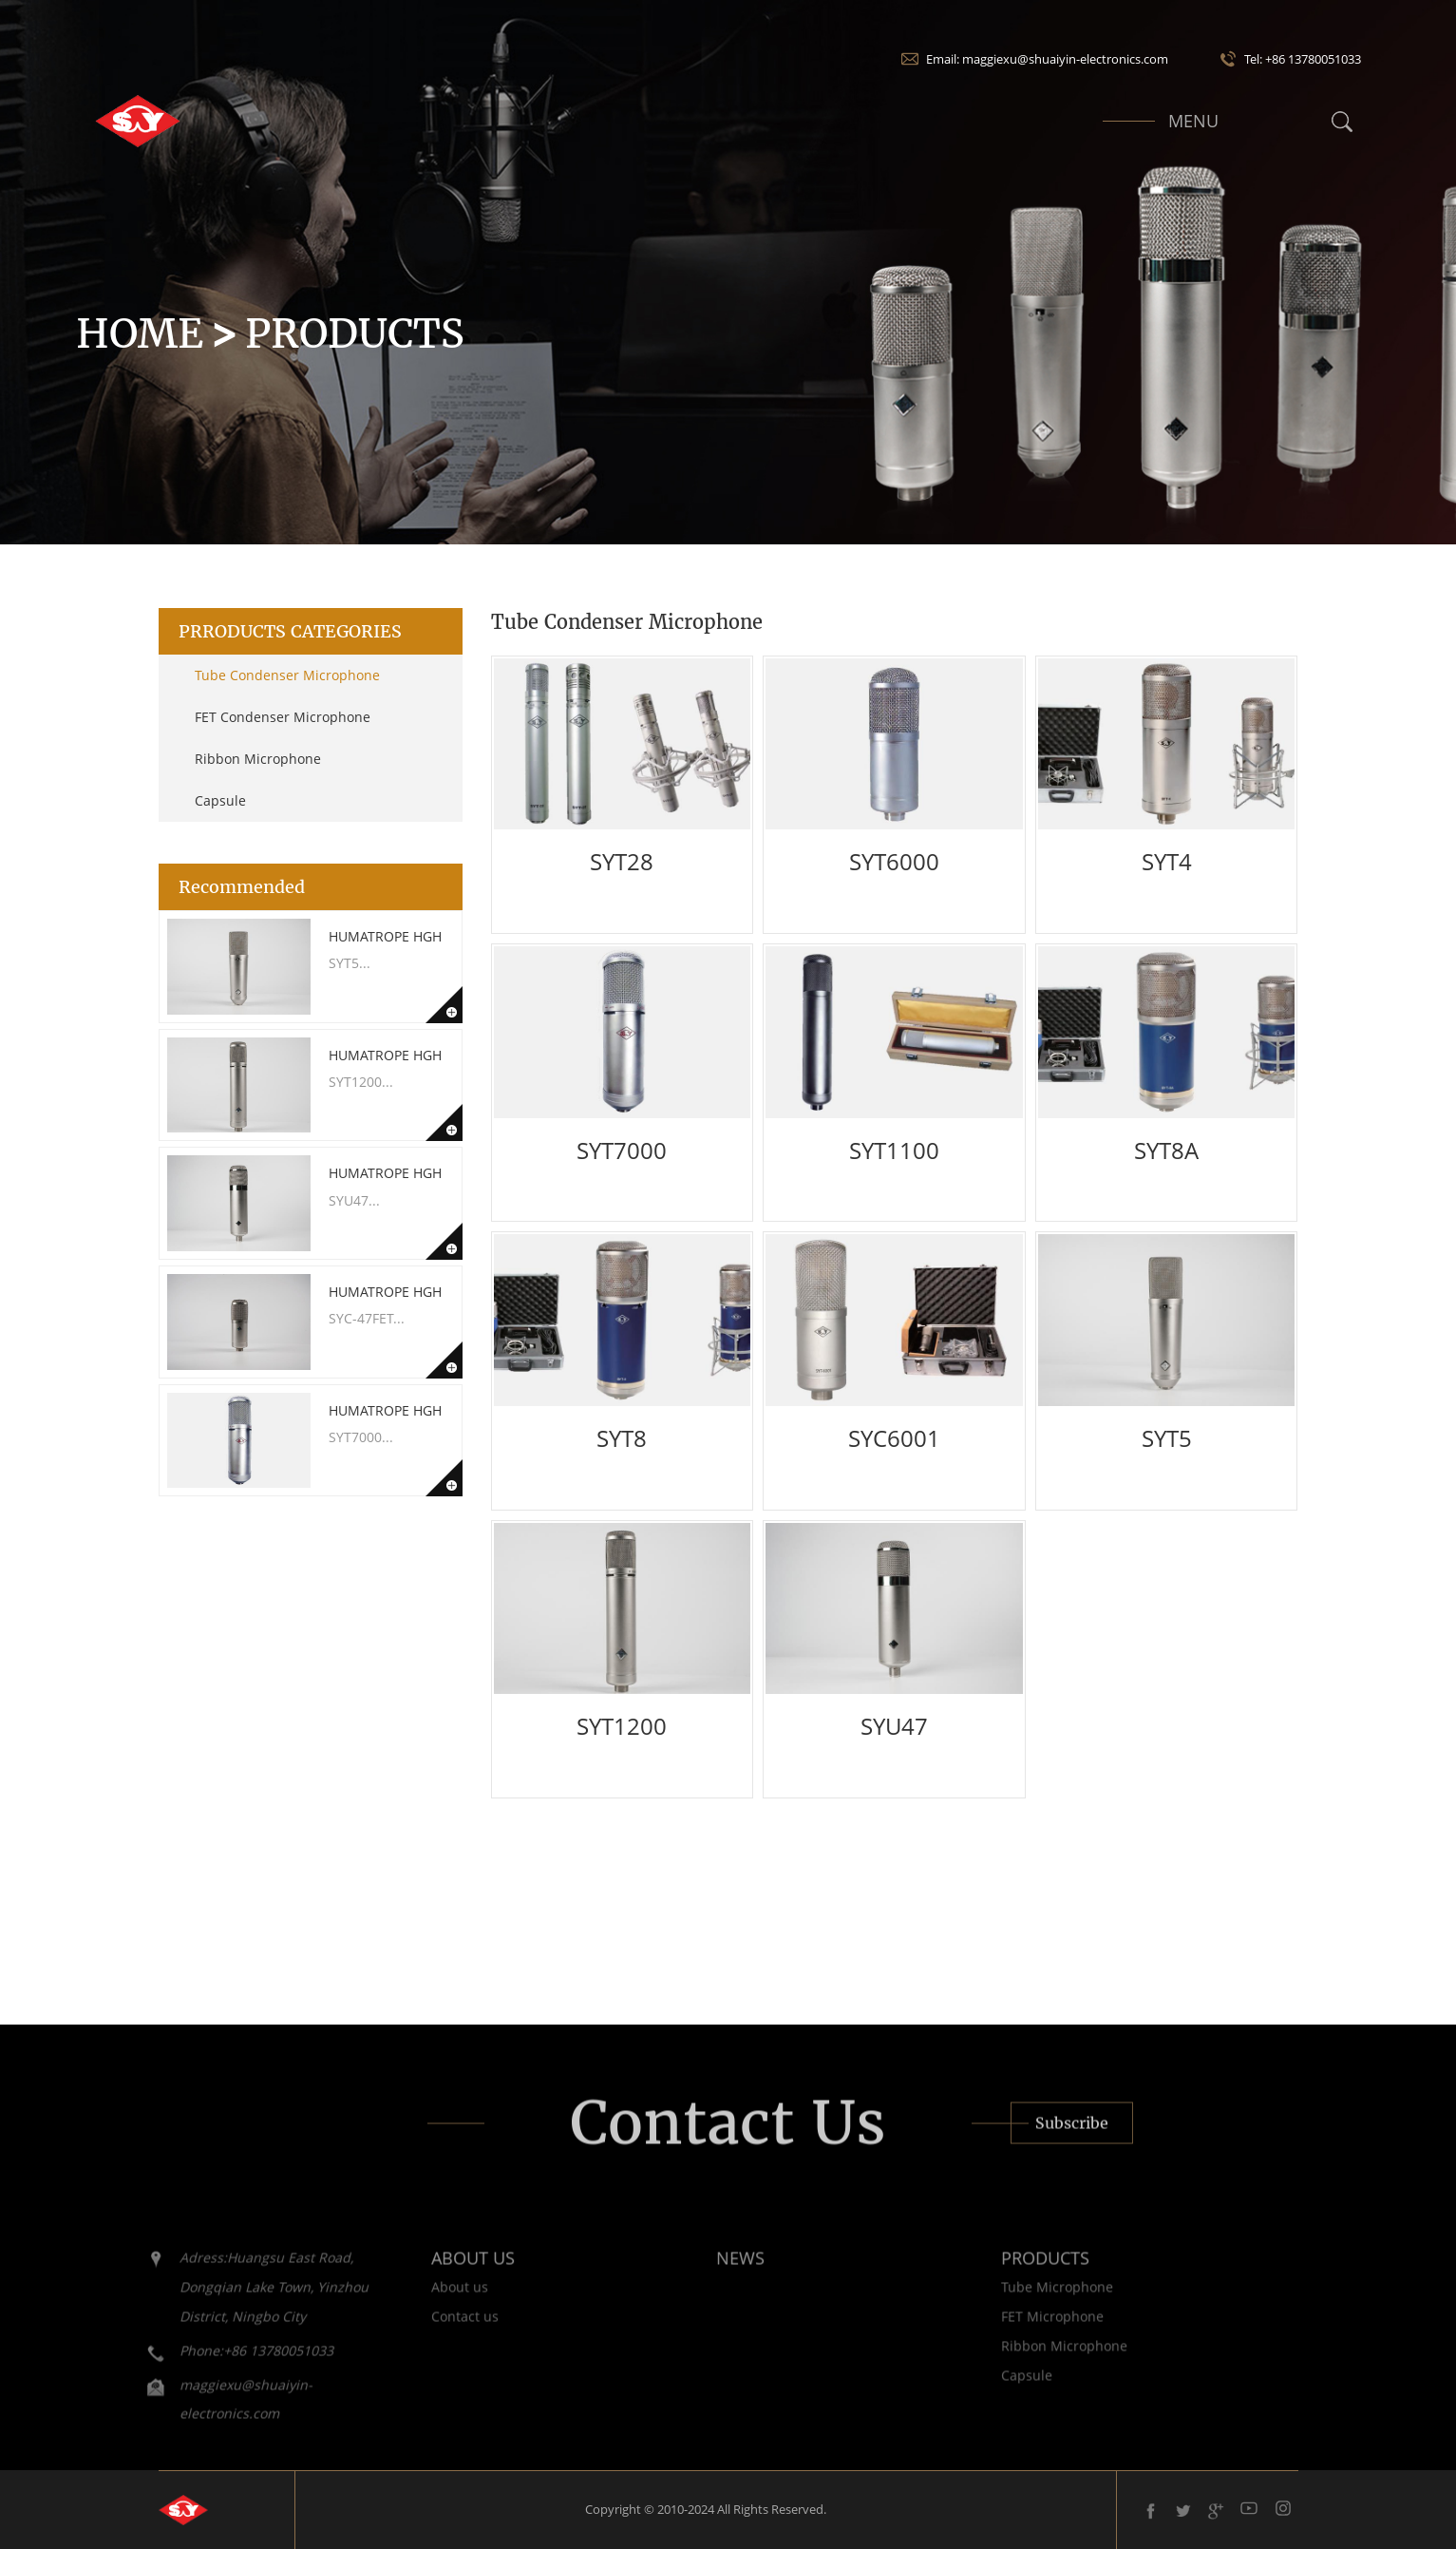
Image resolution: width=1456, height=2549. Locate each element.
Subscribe (1071, 2137)
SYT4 (1167, 861)
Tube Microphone (1027, 2301)
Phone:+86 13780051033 (226, 2365)
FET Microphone (1022, 2331)
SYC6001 (894, 1438)
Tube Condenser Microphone (287, 675)
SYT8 (621, 1438)
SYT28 (621, 861)
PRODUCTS (1015, 2273)
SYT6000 (894, 861)
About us (429, 2301)
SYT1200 (622, 1725)
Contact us (434, 2331)
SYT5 (1167, 1438)
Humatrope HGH (385, 936)
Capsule (220, 800)
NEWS (710, 2273)
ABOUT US (442, 2273)
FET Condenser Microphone (282, 717)
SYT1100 (894, 1150)
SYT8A (1166, 1150)
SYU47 (894, 1725)
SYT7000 (622, 1150)
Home (139, 333)
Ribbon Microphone (258, 759)
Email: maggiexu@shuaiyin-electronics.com (1047, 58)
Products (354, 333)
